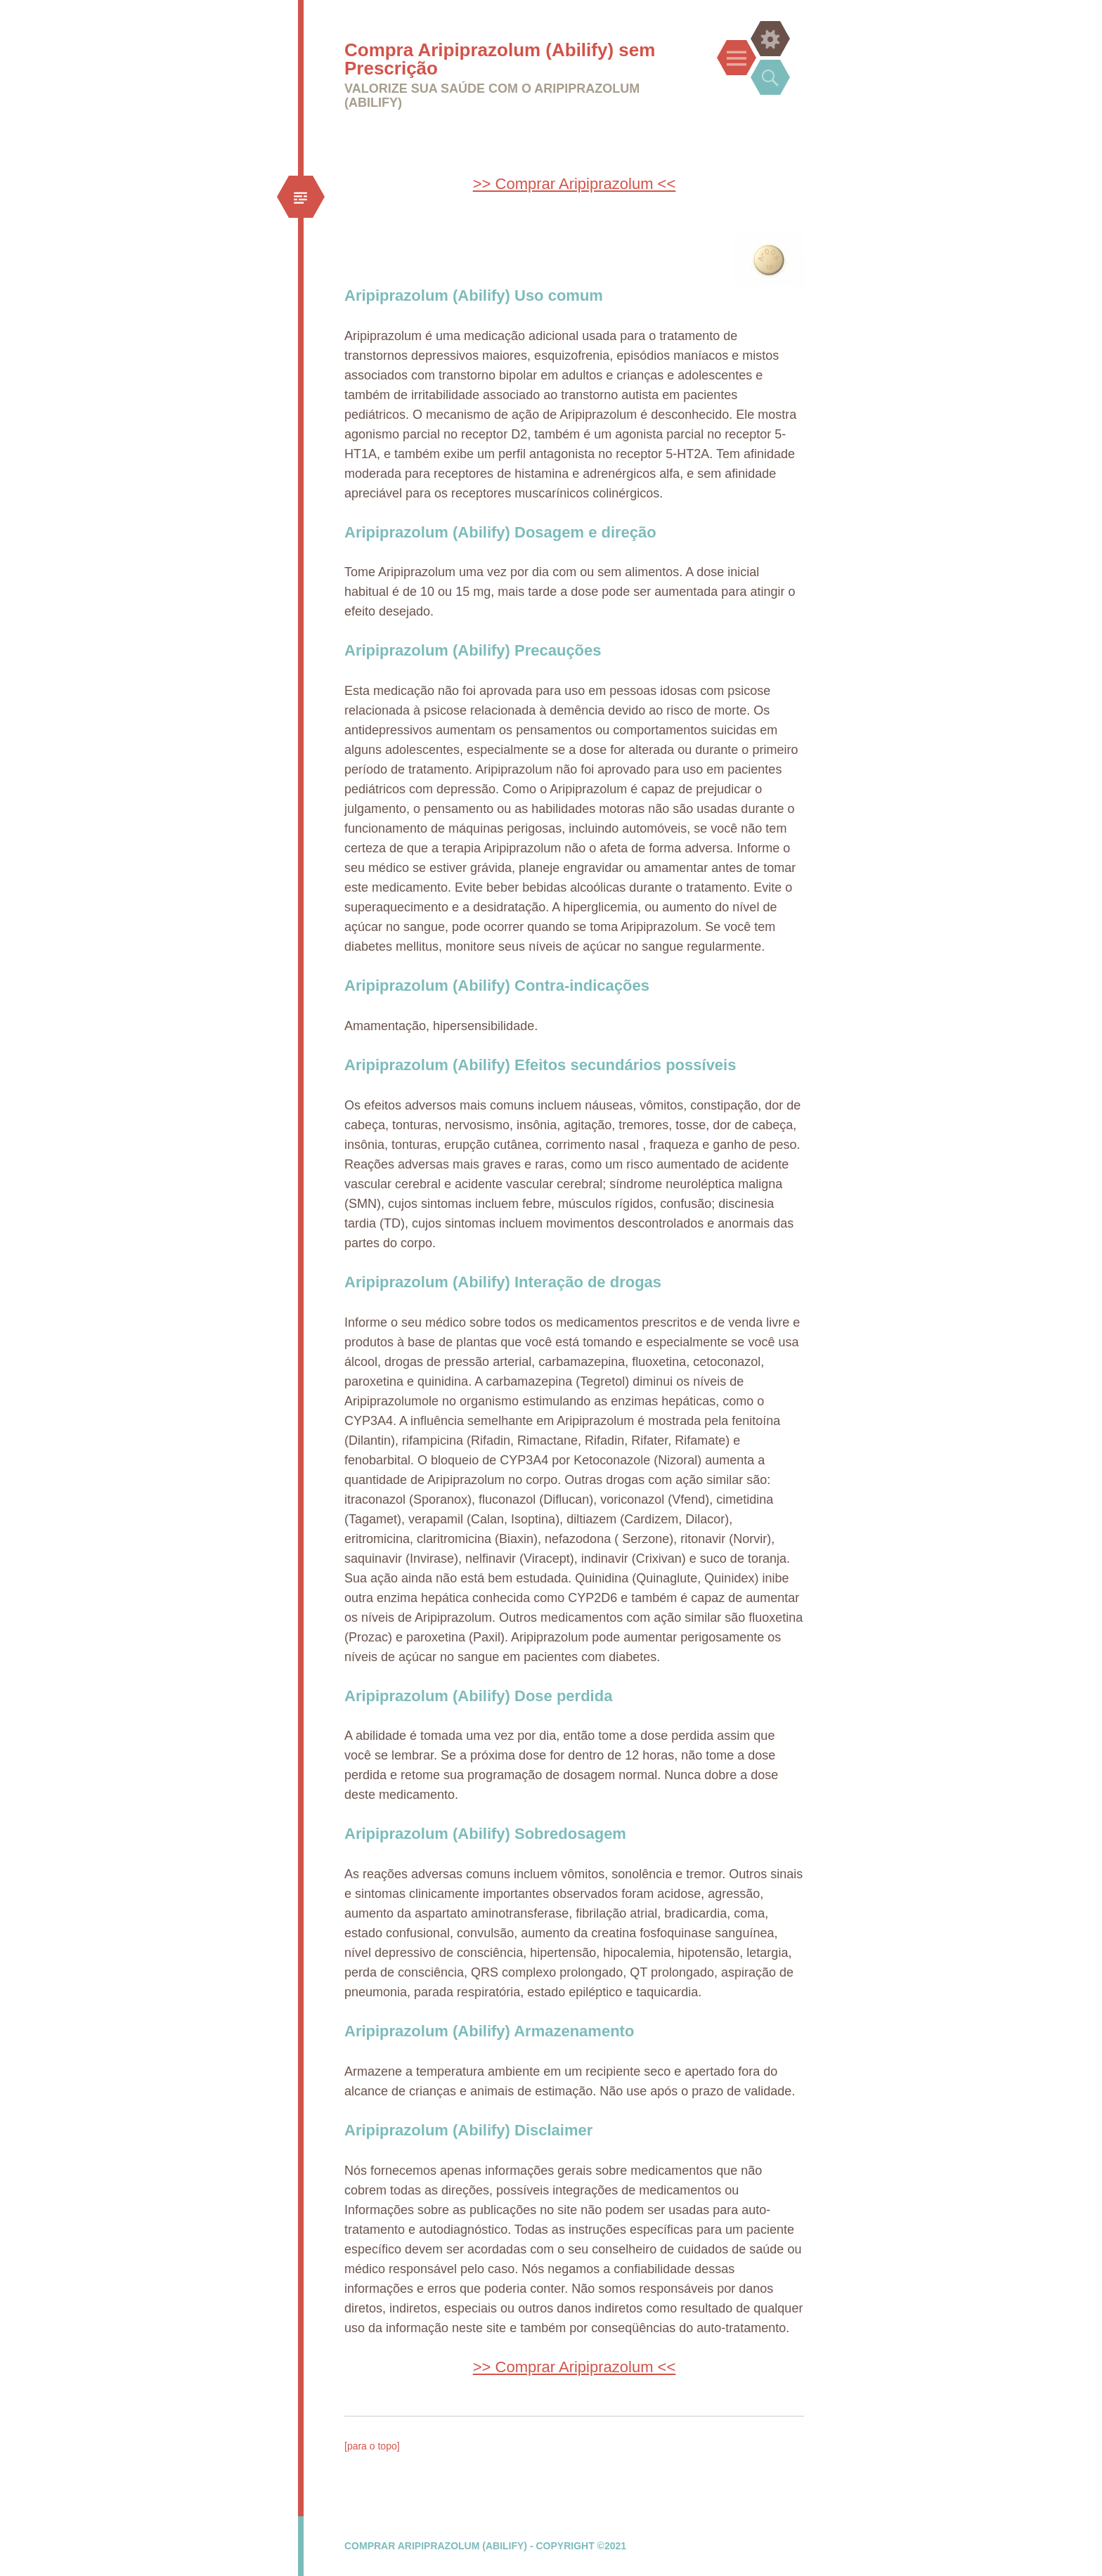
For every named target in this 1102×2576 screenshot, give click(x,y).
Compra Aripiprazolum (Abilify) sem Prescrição (499, 59)
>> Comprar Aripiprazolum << (574, 184)
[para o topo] (372, 2446)
